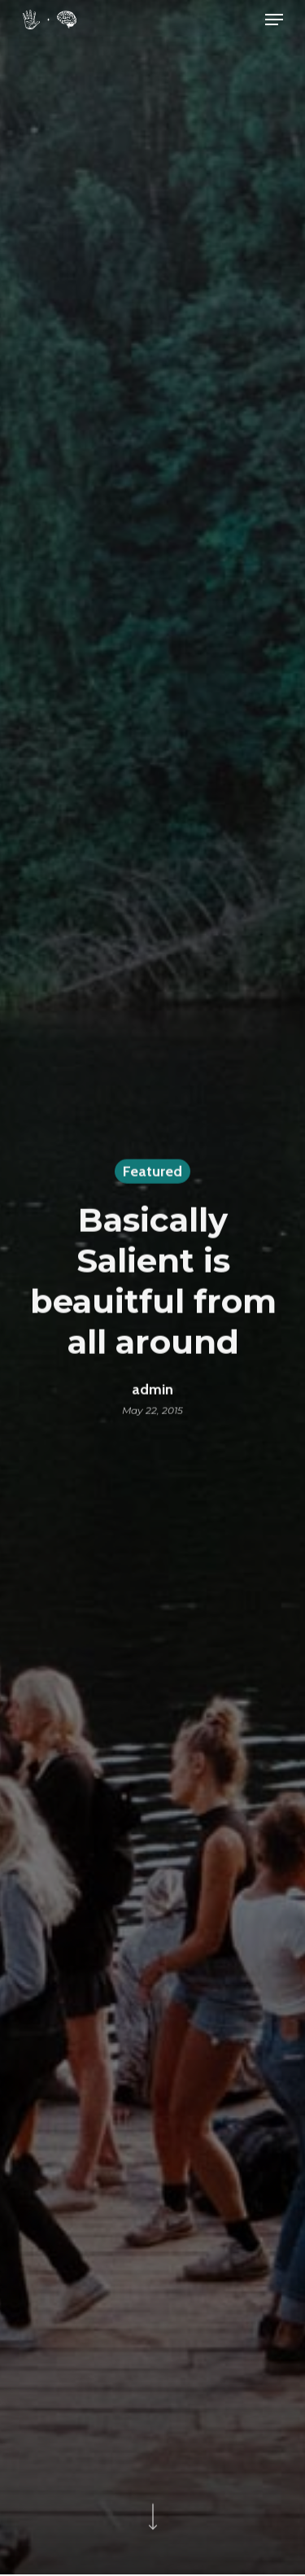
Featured (152, 1173)
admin (152, 1391)
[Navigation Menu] (274, 19)
